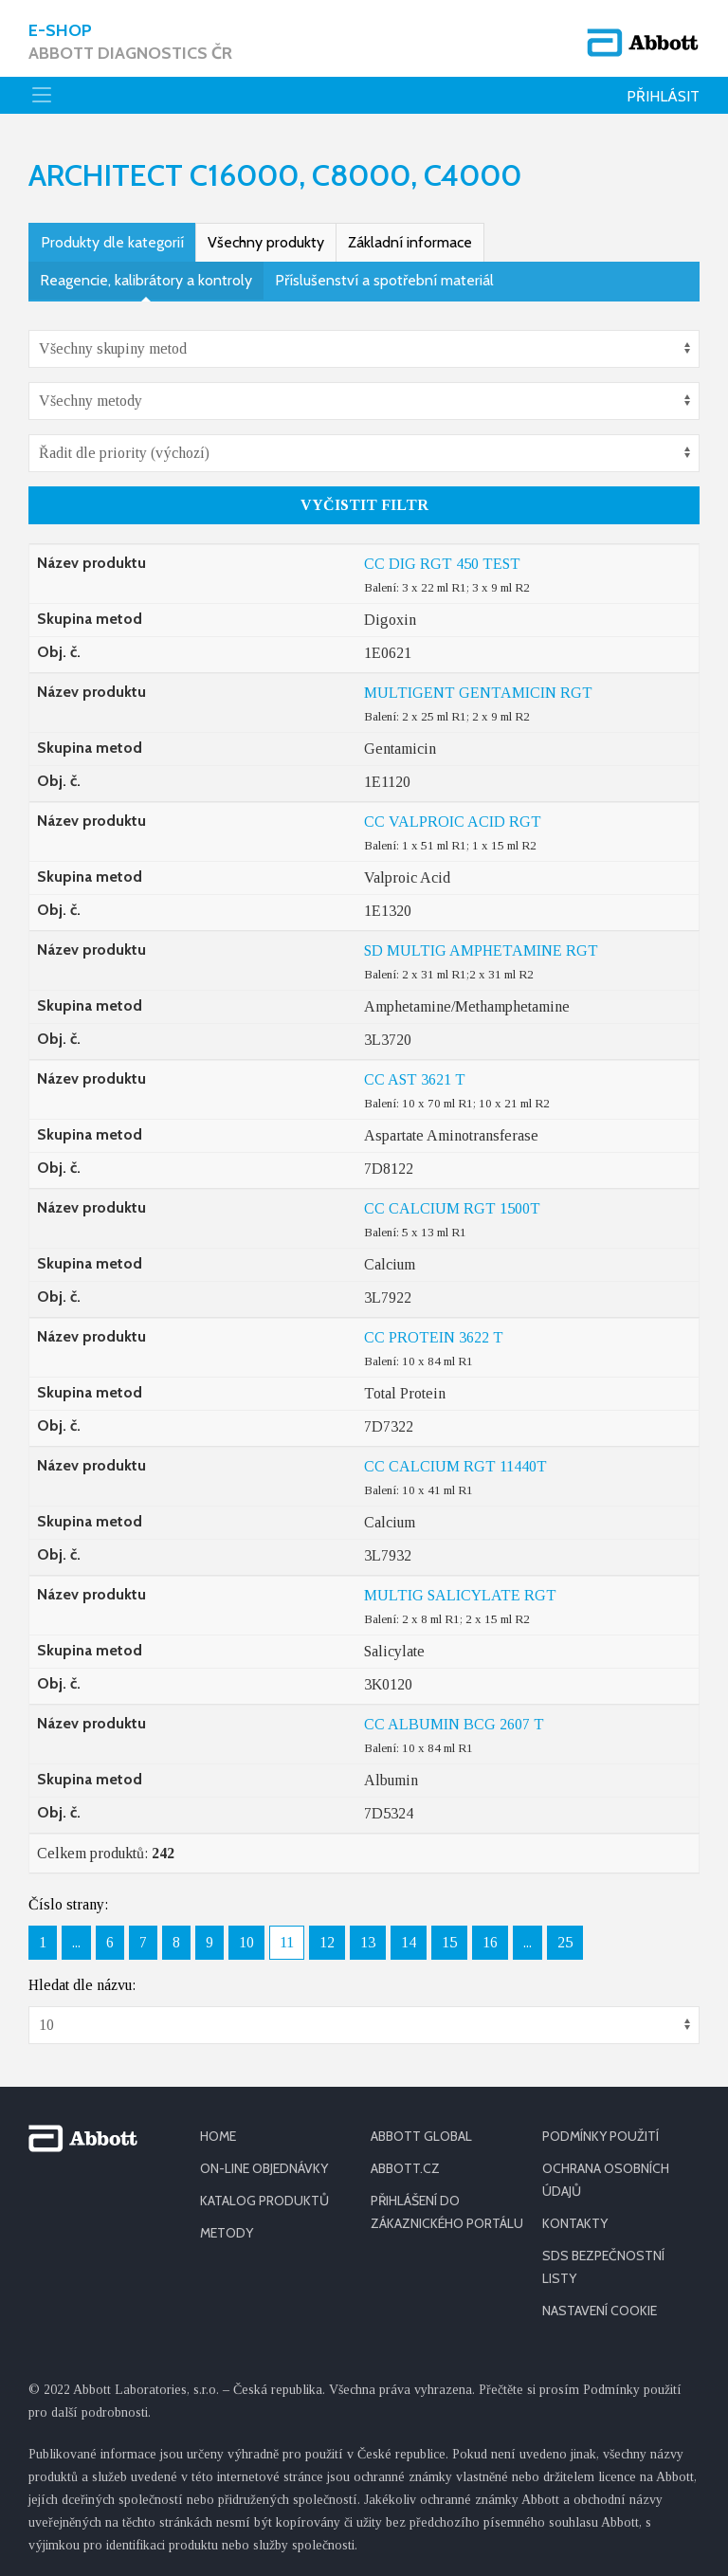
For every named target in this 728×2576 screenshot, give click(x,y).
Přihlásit (663, 96)
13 (367, 1942)
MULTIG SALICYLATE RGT (460, 1595)
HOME (218, 2136)
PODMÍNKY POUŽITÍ (600, 2136)
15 (449, 1942)
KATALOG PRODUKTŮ (264, 2200)
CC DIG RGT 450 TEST (442, 564)
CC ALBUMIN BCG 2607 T (454, 1724)
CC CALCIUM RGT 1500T (452, 1208)
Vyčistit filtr (364, 505)
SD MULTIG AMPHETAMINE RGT (481, 950)
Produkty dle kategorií (112, 242)
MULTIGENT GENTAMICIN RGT (478, 693)
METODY (226, 2232)
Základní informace (410, 242)
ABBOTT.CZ (405, 2168)
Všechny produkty (266, 242)
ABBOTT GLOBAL (421, 2136)
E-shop (130, 42)
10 (246, 1942)
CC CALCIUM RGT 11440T (455, 1466)
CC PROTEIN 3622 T (433, 1337)
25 (565, 1942)
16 (490, 1942)
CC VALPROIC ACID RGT (452, 821)
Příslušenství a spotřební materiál (384, 280)
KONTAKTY (575, 2223)
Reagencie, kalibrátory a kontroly (146, 280)
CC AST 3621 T (414, 1079)
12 (327, 1942)
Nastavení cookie (599, 2310)
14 (408, 1942)
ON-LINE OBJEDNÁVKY (264, 2168)
